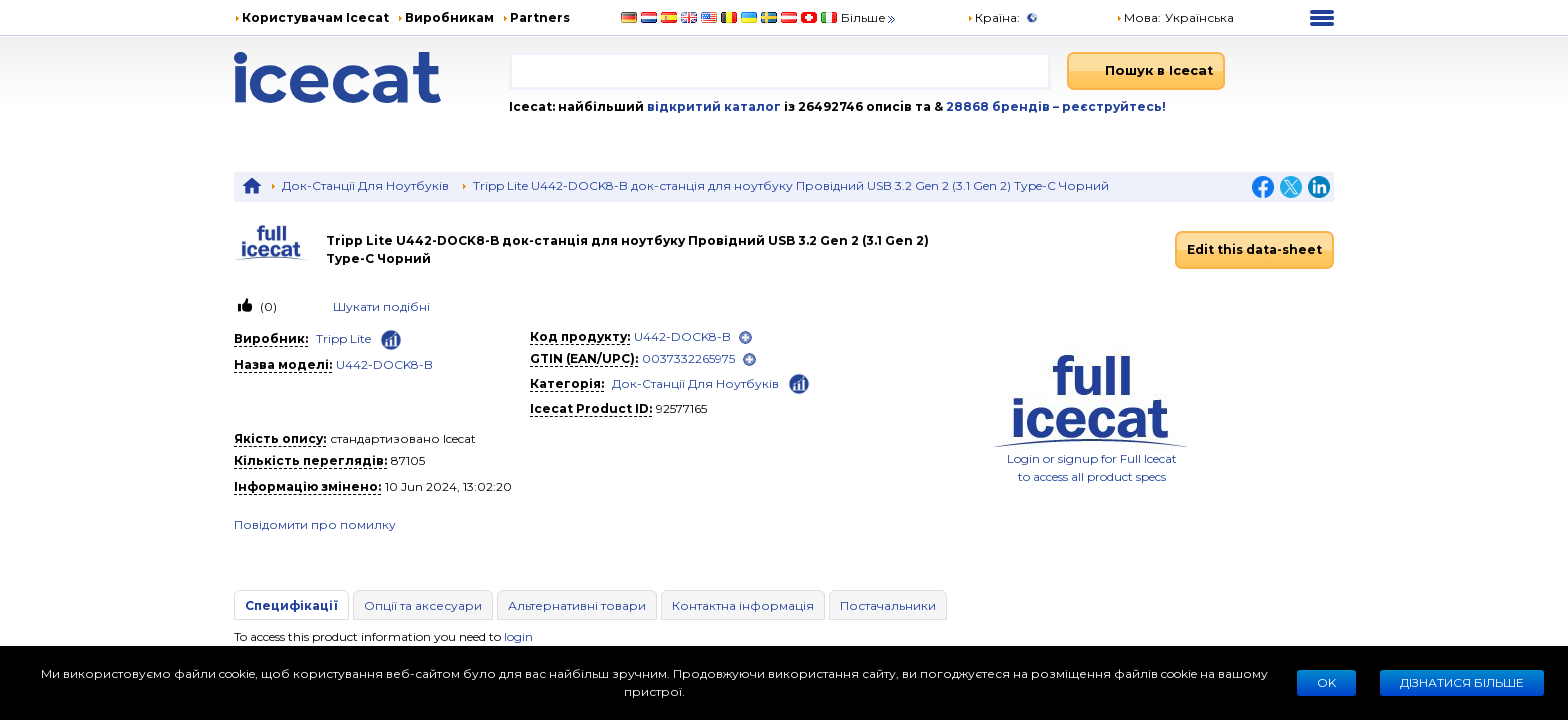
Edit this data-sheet (1254, 249)
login (518, 636)
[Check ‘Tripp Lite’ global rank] (391, 340)
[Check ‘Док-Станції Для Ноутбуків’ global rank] (799, 382)
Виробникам (449, 17)
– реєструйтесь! (1109, 106)
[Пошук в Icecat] (1146, 71)
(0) (267, 306)
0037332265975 (688, 358)
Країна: (993, 17)
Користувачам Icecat (315, 17)
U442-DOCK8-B (384, 364)
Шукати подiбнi (381, 306)
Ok (1326, 682)
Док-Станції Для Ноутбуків (365, 185)
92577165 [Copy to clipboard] (681, 408)
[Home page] (371, 77)
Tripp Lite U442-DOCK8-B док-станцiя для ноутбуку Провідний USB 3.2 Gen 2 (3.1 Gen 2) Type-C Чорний (791, 185)
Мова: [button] (1138, 17)
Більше (869, 17)
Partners (540, 17)
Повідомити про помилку (315, 524)
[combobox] (780, 71)
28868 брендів (999, 106)
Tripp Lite (343, 338)
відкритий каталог (712, 106)
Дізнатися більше (1462, 682)
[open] (745, 337)
